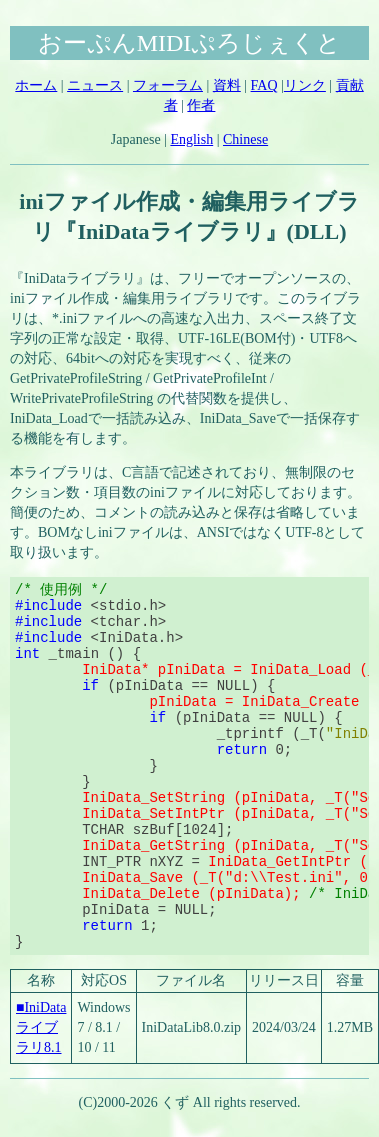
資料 (227, 85)
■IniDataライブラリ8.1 (41, 1027)
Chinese (245, 139)
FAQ (264, 85)
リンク (305, 85)
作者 (201, 105)
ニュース (95, 85)
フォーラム (168, 85)
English (191, 139)
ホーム (36, 85)
